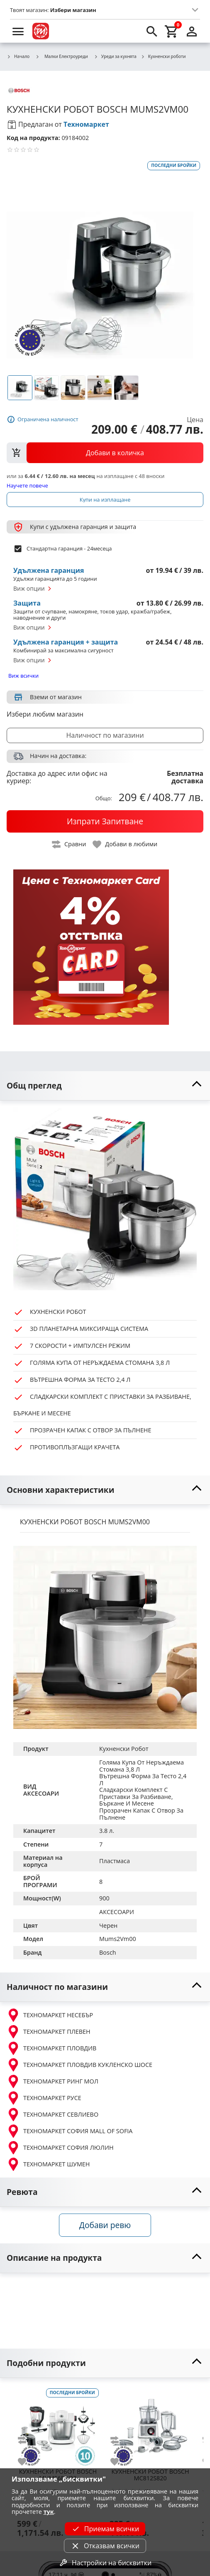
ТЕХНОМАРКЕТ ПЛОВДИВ (51, 2048)
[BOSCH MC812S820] (150, 2426)
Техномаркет (86, 124)
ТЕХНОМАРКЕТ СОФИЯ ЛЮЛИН (60, 2147)
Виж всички (23, 675)
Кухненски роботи (163, 56)
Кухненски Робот (123, 1749)
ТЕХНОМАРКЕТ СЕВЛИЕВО (52, 2114)
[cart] (172, 31)
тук (49, 2512)
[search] (152, 31)
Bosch (107, 1952)
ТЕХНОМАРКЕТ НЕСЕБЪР (50, 2015)
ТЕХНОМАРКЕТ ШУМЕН (48, 2164)
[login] (191, 31)
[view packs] (105, 452)
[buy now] (105, 821)
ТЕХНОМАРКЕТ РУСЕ (44, 2098)
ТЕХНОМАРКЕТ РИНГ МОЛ (52, 2081)
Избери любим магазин (45, 714)
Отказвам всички (105, 2546)
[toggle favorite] (125, 844)
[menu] (18, 31)
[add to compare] (27, 2440)
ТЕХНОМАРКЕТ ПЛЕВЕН (48, 2031)
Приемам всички (105, 2529)
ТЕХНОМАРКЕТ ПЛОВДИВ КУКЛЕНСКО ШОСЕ (79, 2064)
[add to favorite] (27, 2462)
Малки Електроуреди (61, 56)
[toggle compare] (69, 844)
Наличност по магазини (105, 735)
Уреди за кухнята (115, 56)
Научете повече (27, 485)
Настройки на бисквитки (105, 2563)
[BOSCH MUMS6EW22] (58, 2426)
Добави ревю (105, 2225)
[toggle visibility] (105, 1086)
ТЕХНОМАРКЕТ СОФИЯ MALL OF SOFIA (69, 2131)
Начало (18, 56)
